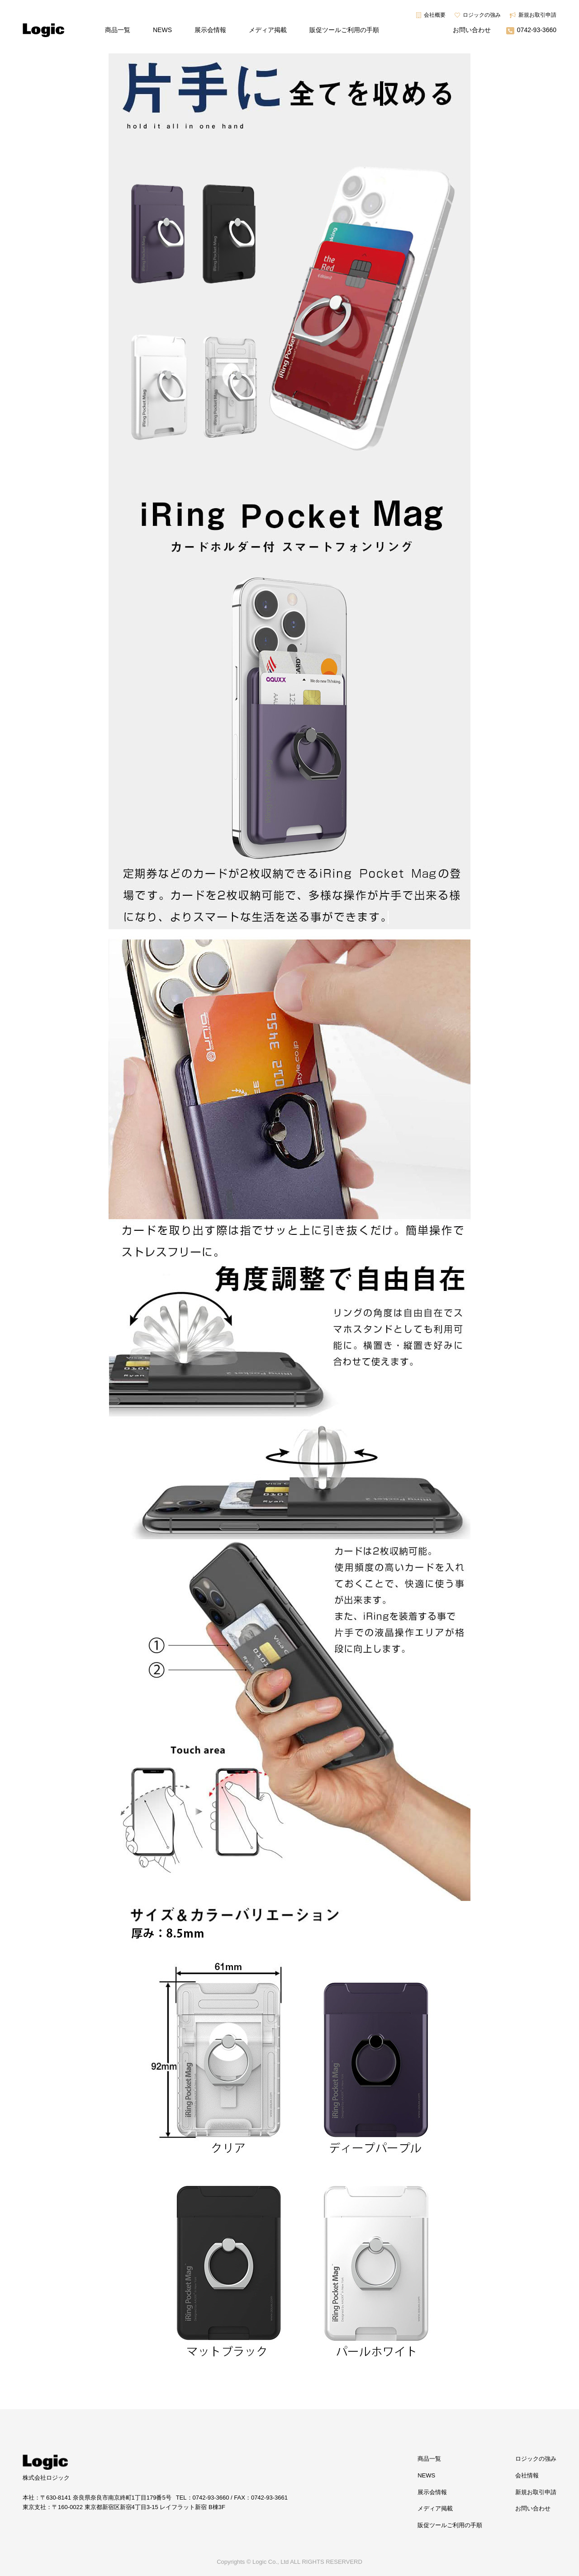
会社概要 (435, 15)
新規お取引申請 (537, 15)
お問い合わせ (472, 29)
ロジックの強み (482, 15)
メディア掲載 (268, 29)
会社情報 (527, 2475)
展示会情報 (210, 29)
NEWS (162, 29)
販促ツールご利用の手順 (344, 29)
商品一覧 (117, 29)
